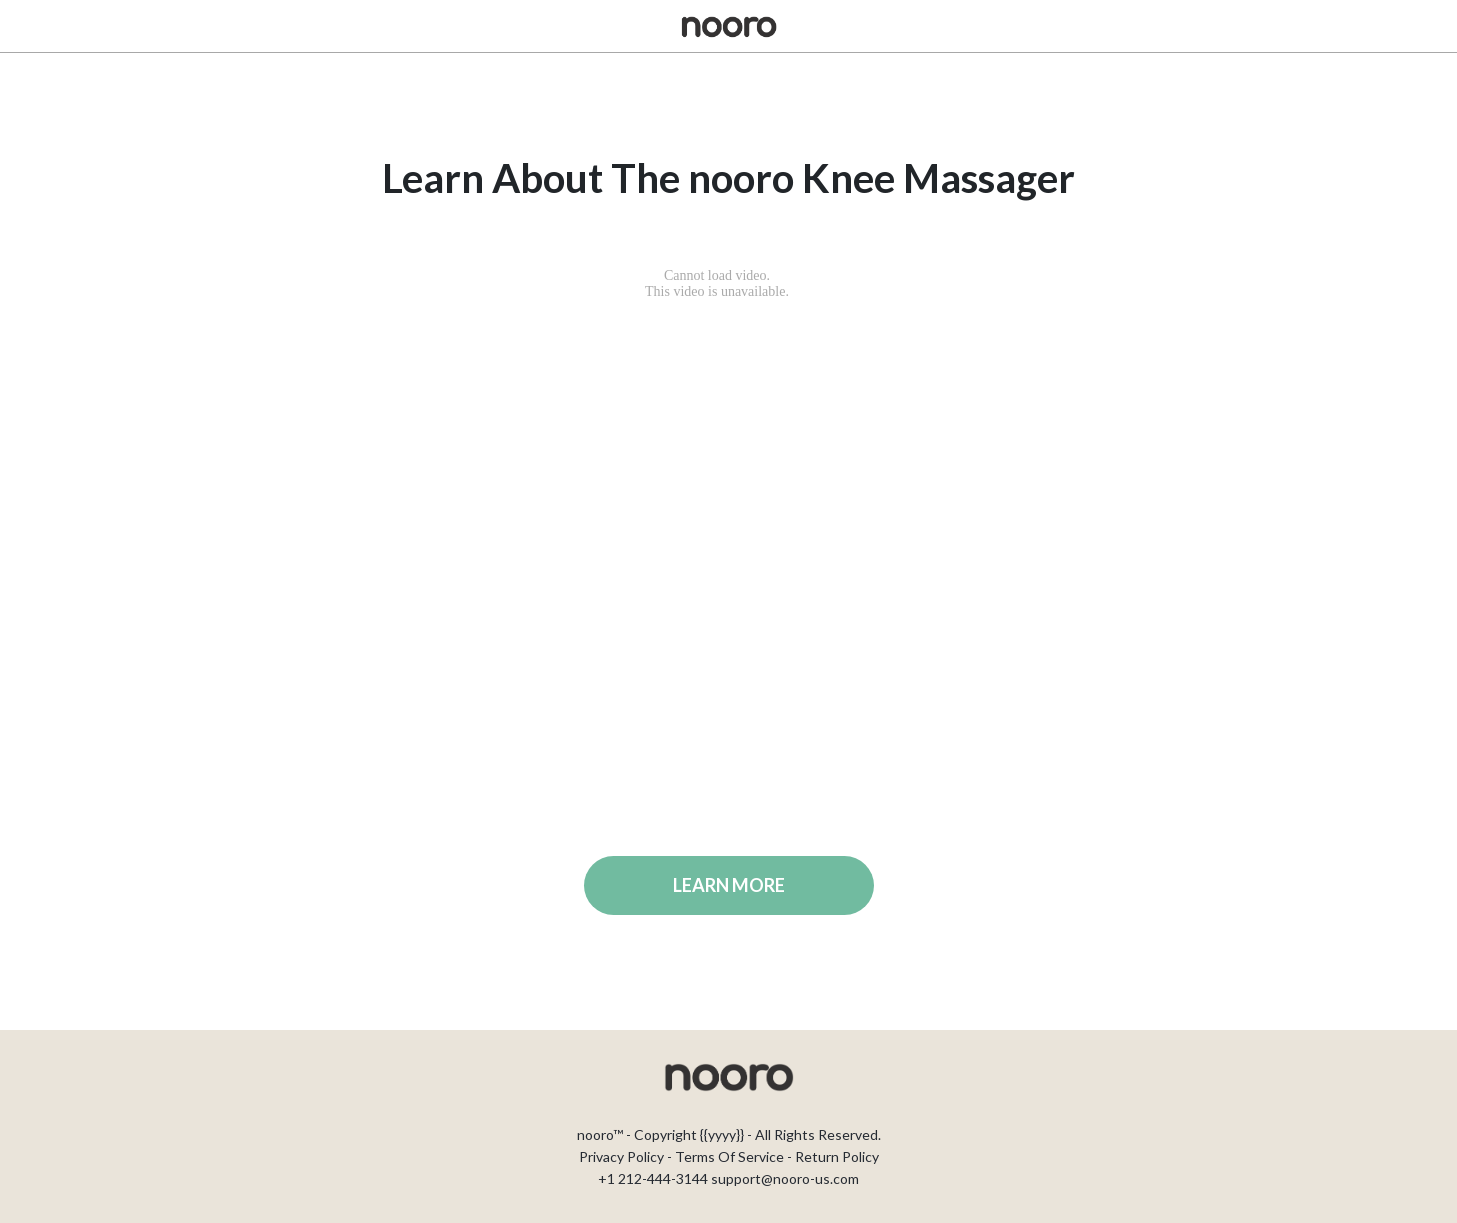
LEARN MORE (729, 885)
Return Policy (837, 1156)
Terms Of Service (729, 1156)
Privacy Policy (621, 1156)
